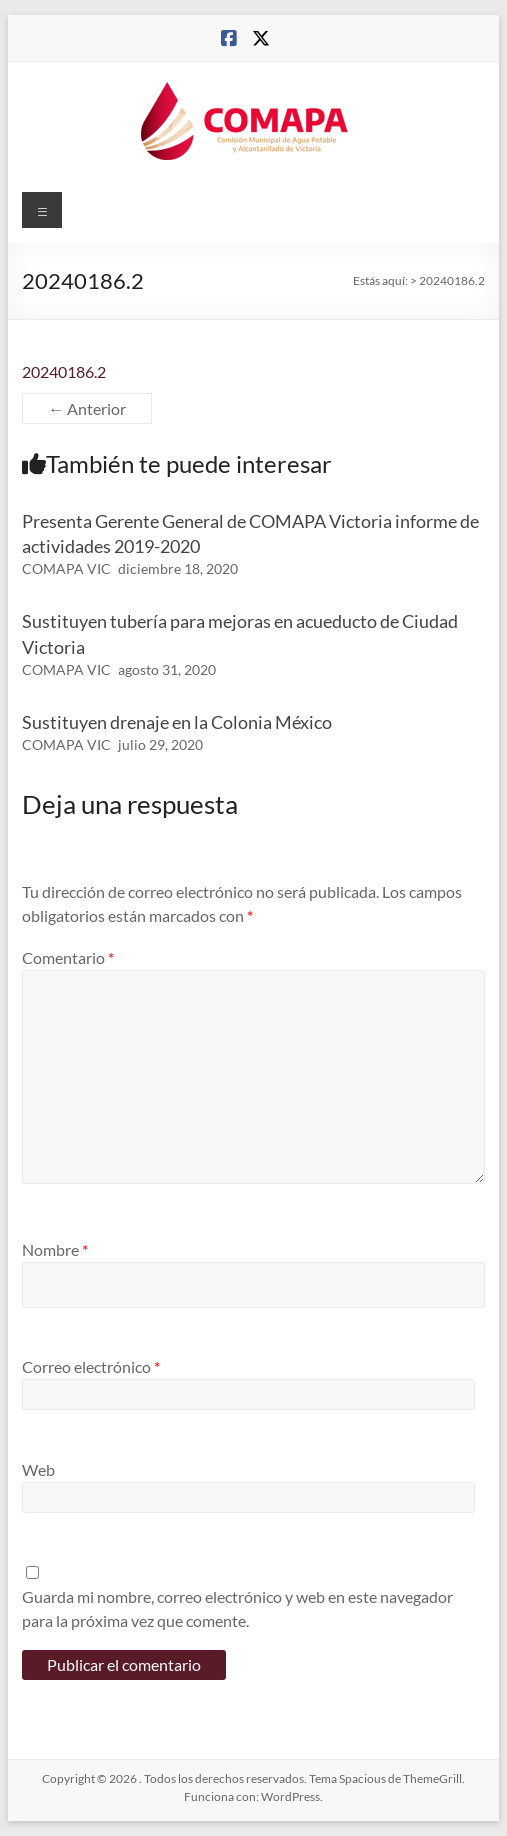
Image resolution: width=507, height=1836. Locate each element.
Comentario (68, 957)
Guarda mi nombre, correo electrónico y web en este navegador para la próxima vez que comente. (237, 1608)
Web (38, 1469)
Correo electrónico (91, 1366)
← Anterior (87, 408)
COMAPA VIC (66, 568)
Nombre (55, 1249)
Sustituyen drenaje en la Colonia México (177, 722)
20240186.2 (64, 371)
